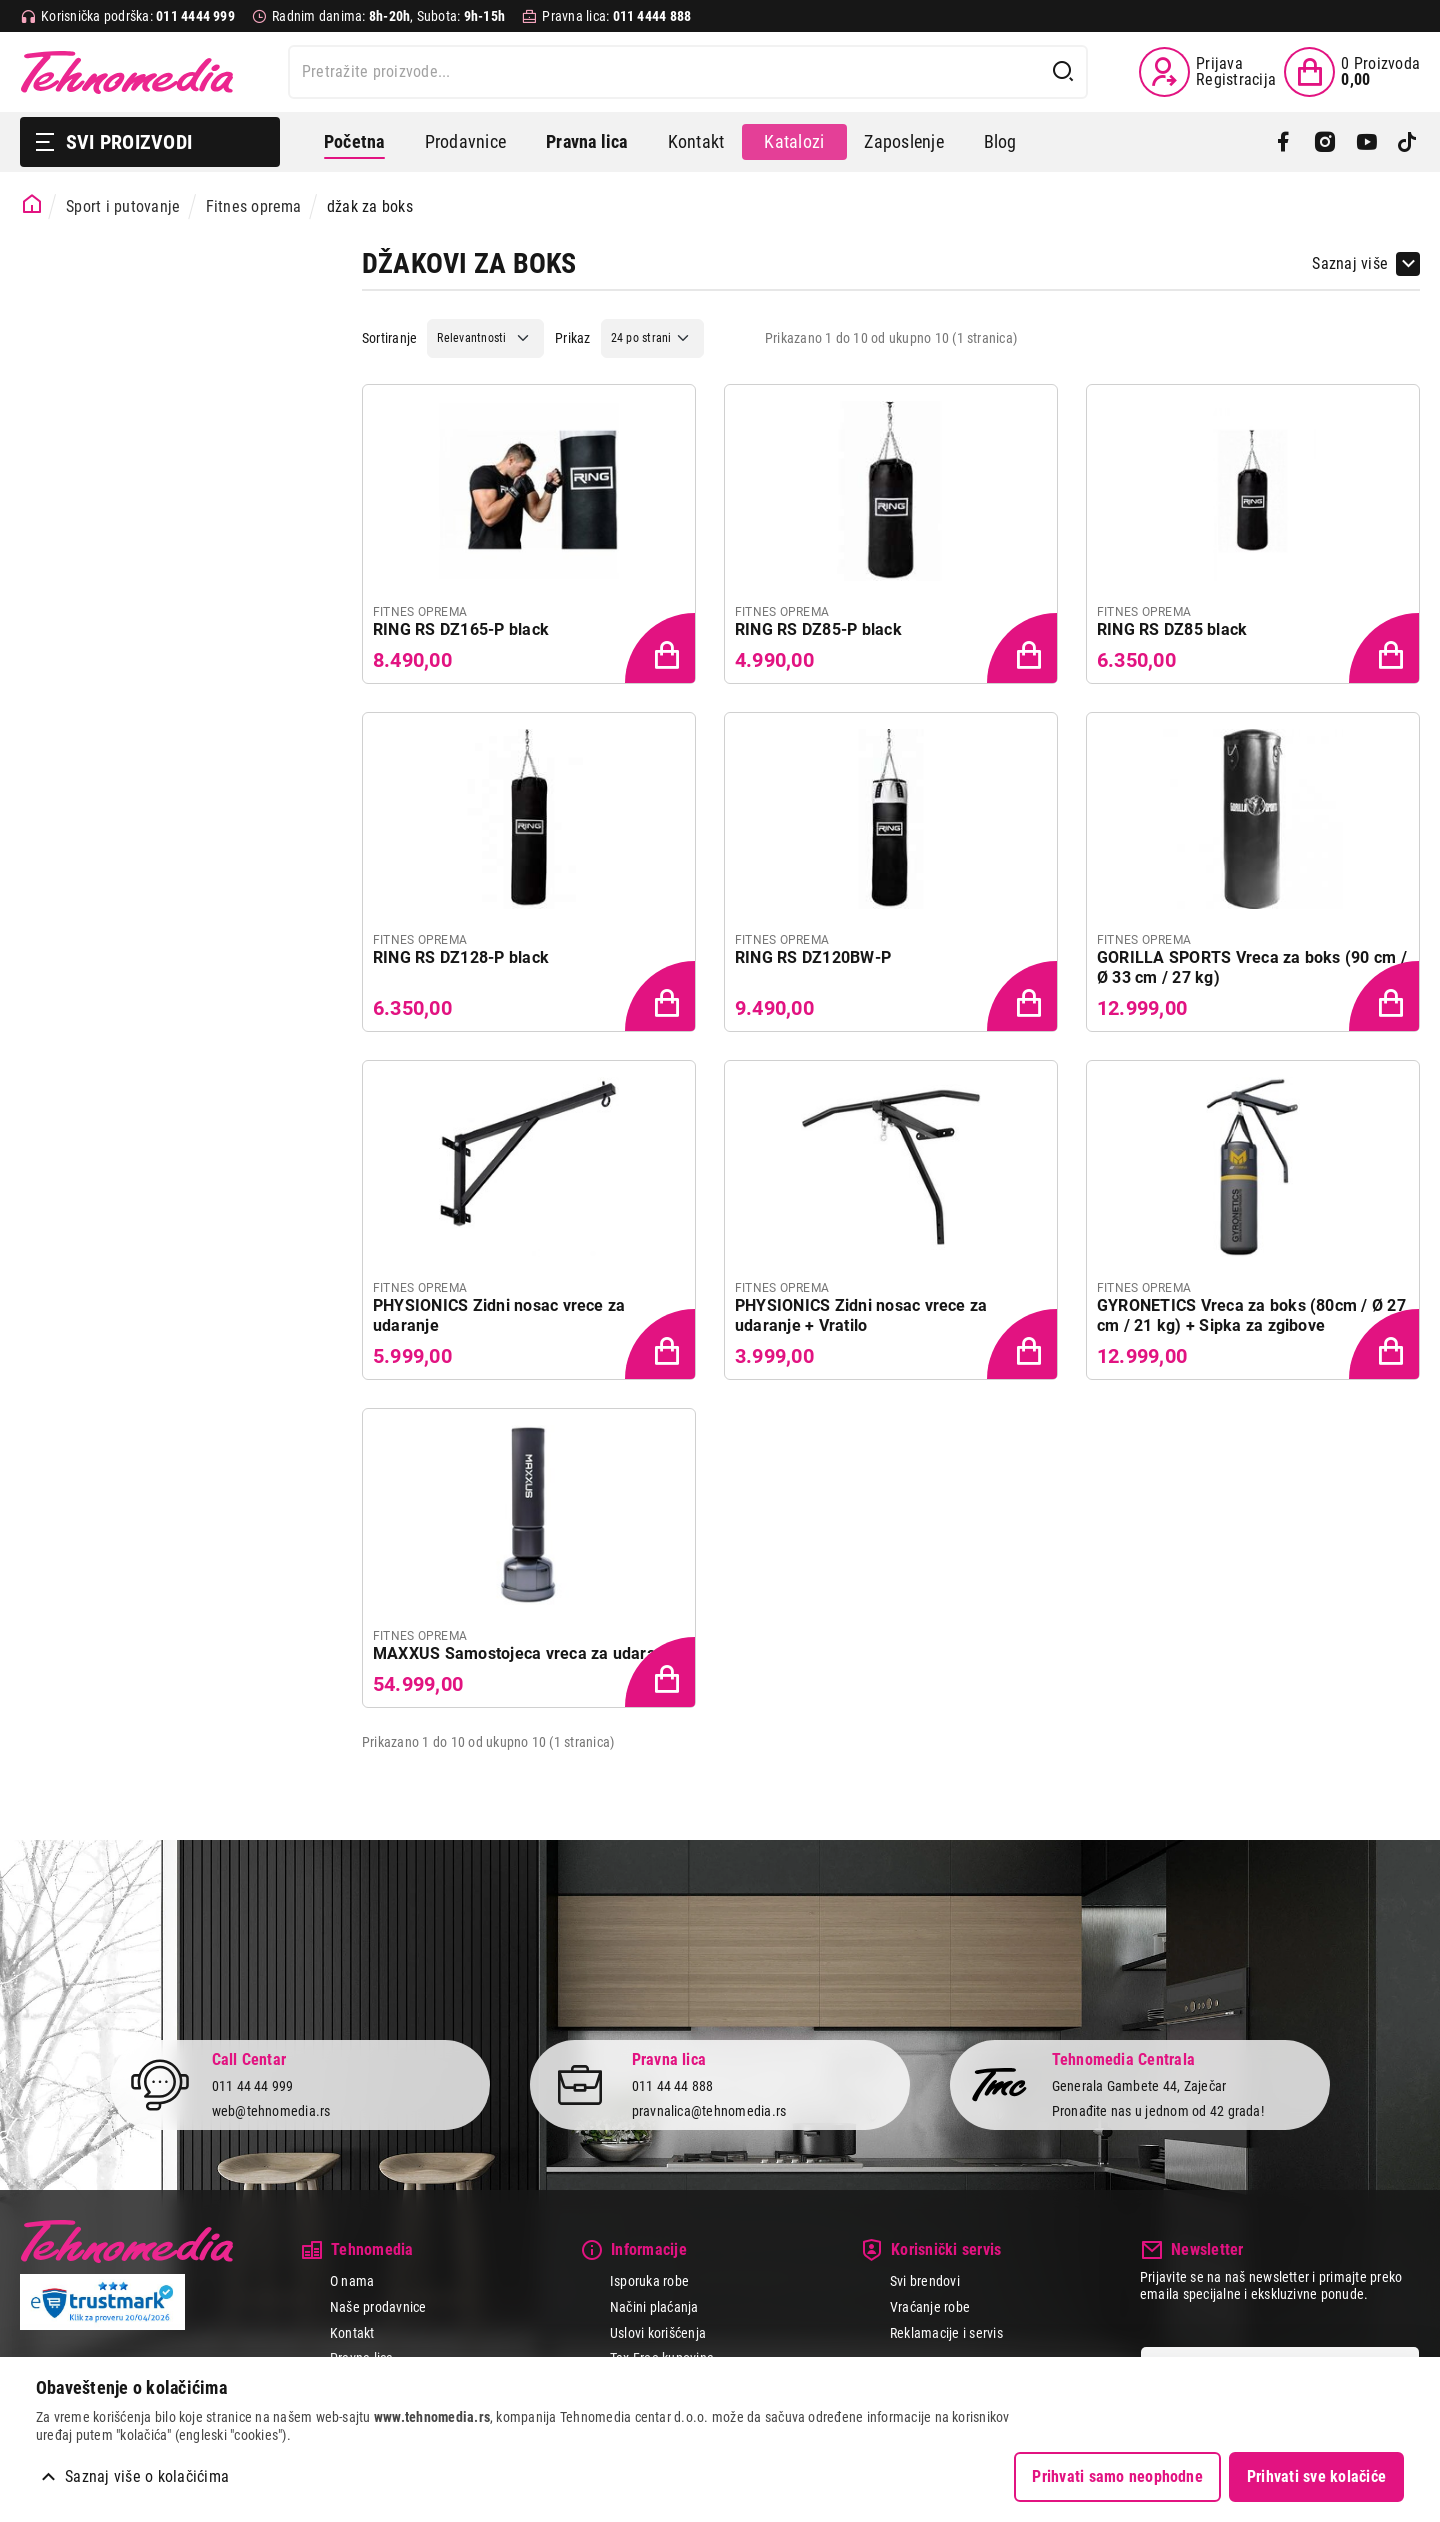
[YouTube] (1366, 142)
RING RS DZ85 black (1172, 629)
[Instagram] (1324, 142)
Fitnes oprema (254, 206)
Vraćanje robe (930, 2307)
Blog (1000, 141)
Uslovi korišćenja (658, 2333)
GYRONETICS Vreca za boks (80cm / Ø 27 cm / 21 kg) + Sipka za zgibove (1251, 1315)
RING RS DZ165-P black (461, 629)
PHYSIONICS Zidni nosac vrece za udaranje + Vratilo (861, 1315)
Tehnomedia (127, 72)
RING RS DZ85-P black (818, 629)
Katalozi (794, 141)
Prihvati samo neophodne (1117, 2476)
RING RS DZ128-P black (461, 957)
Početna (354, 141)
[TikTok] (1407, 142)
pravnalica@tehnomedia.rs (709, 2111)
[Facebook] (1283, 142)
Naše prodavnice (378, 2307)
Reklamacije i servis (946, 2333)
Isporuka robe (649, 2281)
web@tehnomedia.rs (271, 2111)
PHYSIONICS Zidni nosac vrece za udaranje (499, 1315)
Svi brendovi (925, 2281)
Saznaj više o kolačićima (147, 2476)
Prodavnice (465, 141)
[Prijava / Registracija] (1207, 72)
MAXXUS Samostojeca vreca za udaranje (526, 1653)
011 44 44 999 (253, 2086)
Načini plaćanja (654, 2307)
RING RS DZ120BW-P (813, 957)
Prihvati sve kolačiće (1316, 2476)
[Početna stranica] (32, 204)
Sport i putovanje (123, 206)
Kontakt (696, 141)
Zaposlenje (903, 141)
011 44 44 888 (673, 2086)
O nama (352, 2281)
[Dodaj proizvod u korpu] (662, 650)
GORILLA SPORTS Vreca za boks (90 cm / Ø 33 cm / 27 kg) (1252, 967)
